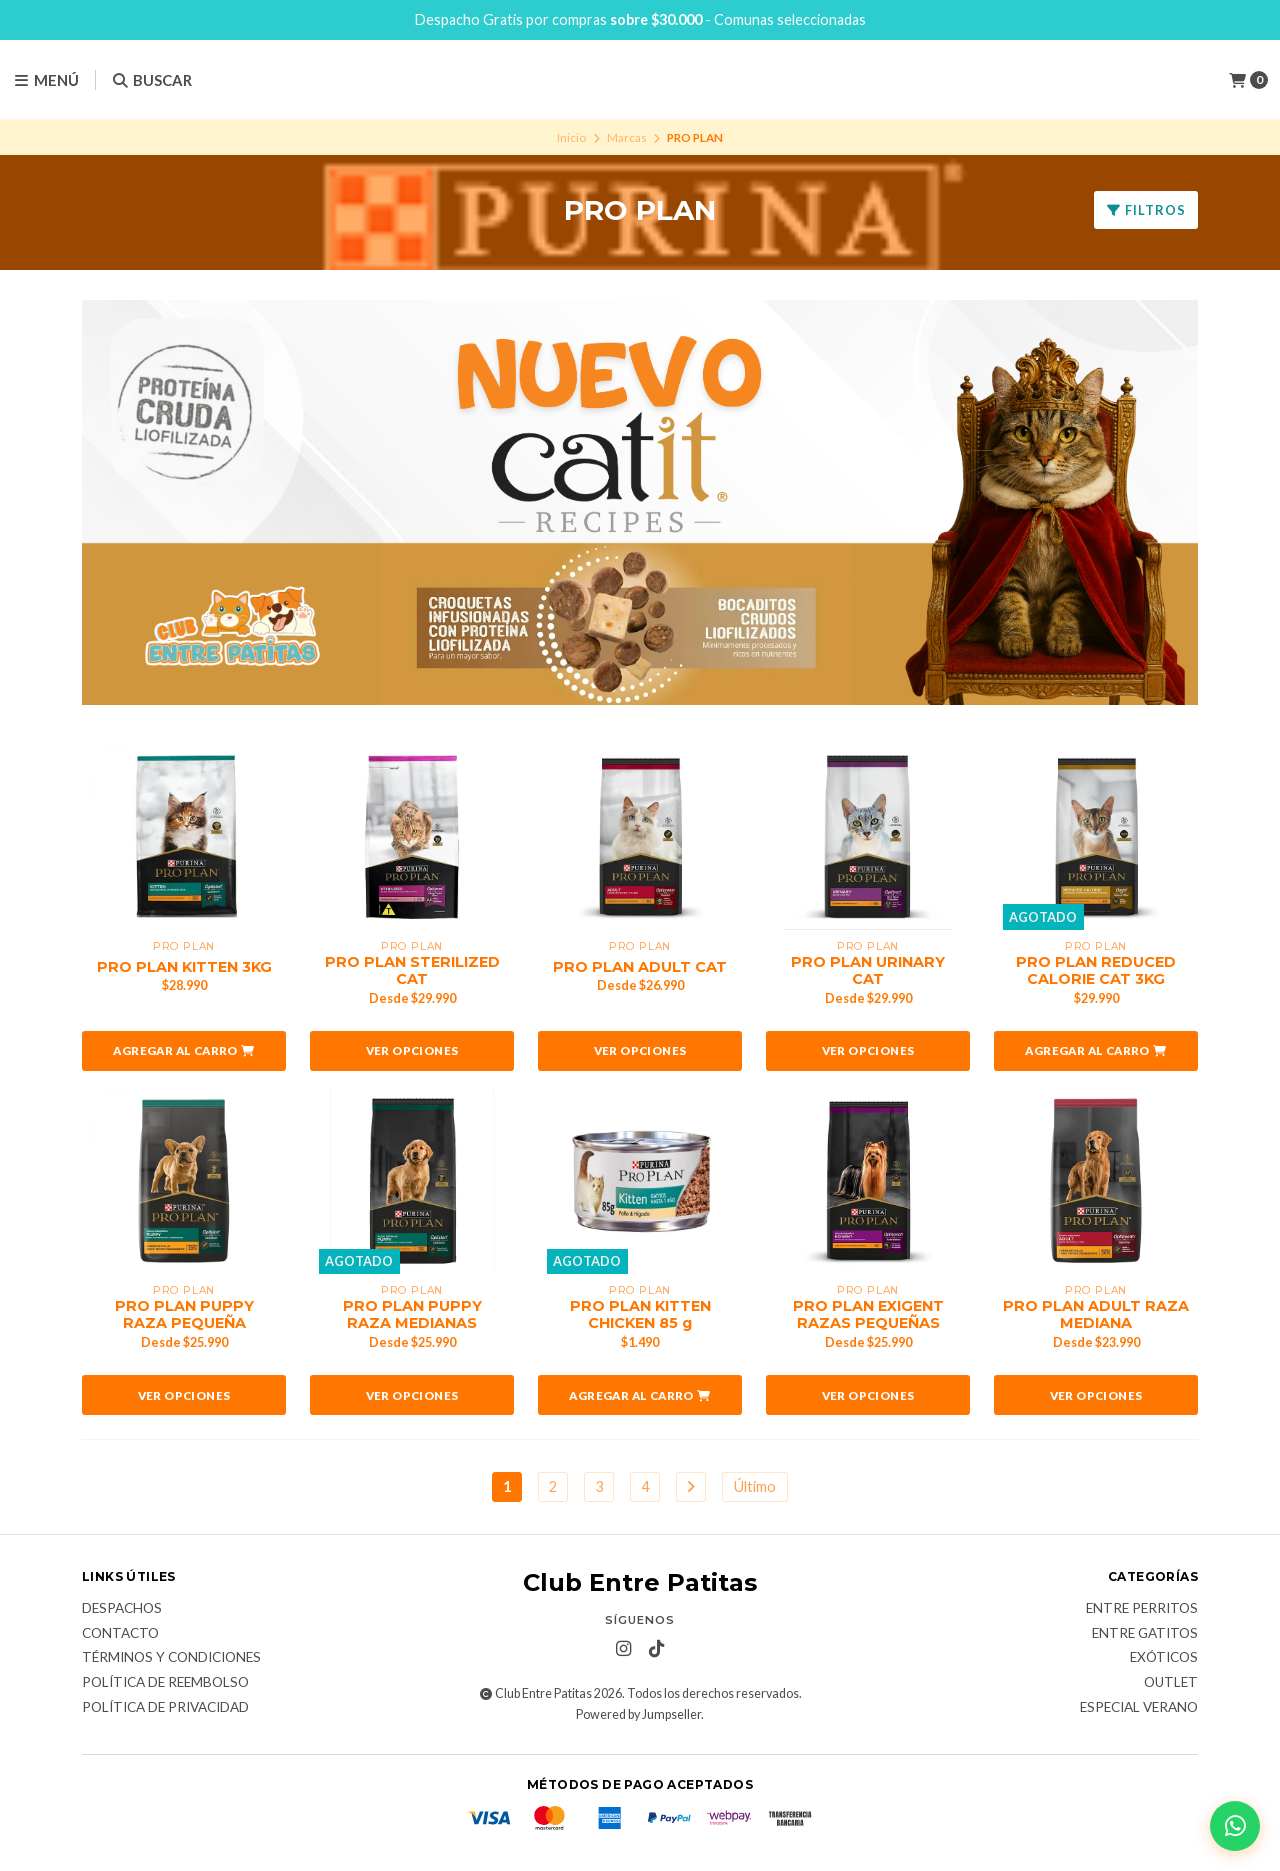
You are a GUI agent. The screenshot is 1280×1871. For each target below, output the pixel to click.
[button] (184, 1051)
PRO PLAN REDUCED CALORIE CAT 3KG (1096, 971)
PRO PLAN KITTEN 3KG (184, 967)
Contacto (120, 1634)
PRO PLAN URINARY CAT (868, 971)
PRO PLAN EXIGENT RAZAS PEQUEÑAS (868, 1315)
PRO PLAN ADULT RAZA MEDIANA (1096, 1315)
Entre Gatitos (1145, 1634)
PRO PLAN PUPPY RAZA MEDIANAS (412, 1315)
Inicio (571, 137)
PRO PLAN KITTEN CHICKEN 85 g (640, 1315)
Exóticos (1164, 1658)
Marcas (627, 137)
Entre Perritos (1142, 1609)
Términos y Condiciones (171, 1658)
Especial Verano (1139, 1708)
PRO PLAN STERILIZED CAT (412, 971)
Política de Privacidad (165, 1708)
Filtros (1146, 210)
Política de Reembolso (165, 1683)
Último (755, 1486)
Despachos (122, 1609)
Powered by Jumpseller (638, 1714)
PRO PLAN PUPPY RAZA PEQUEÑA (184, 1315)
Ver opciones (412, 1050)
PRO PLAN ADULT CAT (640, 967)
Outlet (1171, 1683)
